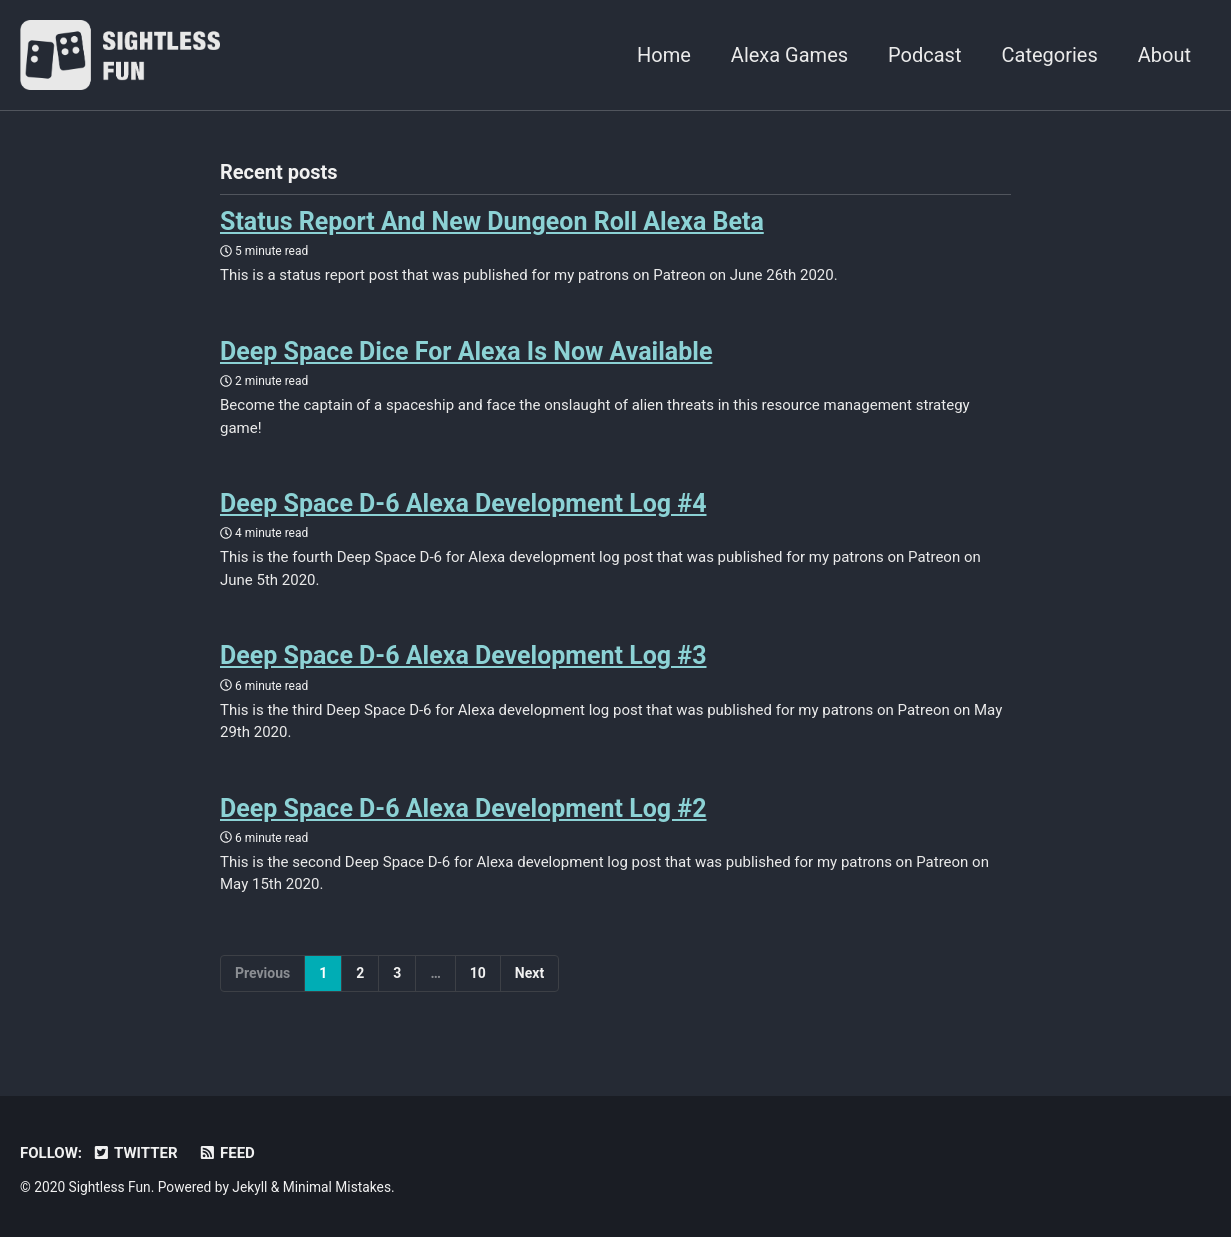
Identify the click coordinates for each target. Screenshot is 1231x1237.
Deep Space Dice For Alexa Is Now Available (466, 351)
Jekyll (249, 1187)
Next (529, 973)
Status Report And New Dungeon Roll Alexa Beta (492, 221)
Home (664, 55)
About (1164, 55)
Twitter (135, 1153)
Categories (1049, 55)
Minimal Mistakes (337, 1187)
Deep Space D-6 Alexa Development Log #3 (463, 655)
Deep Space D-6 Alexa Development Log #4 (463, 503)
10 (478, 973)
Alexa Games (789, 55)
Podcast (924, 55)
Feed (226, 1153)
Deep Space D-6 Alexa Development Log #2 (463, 808)
